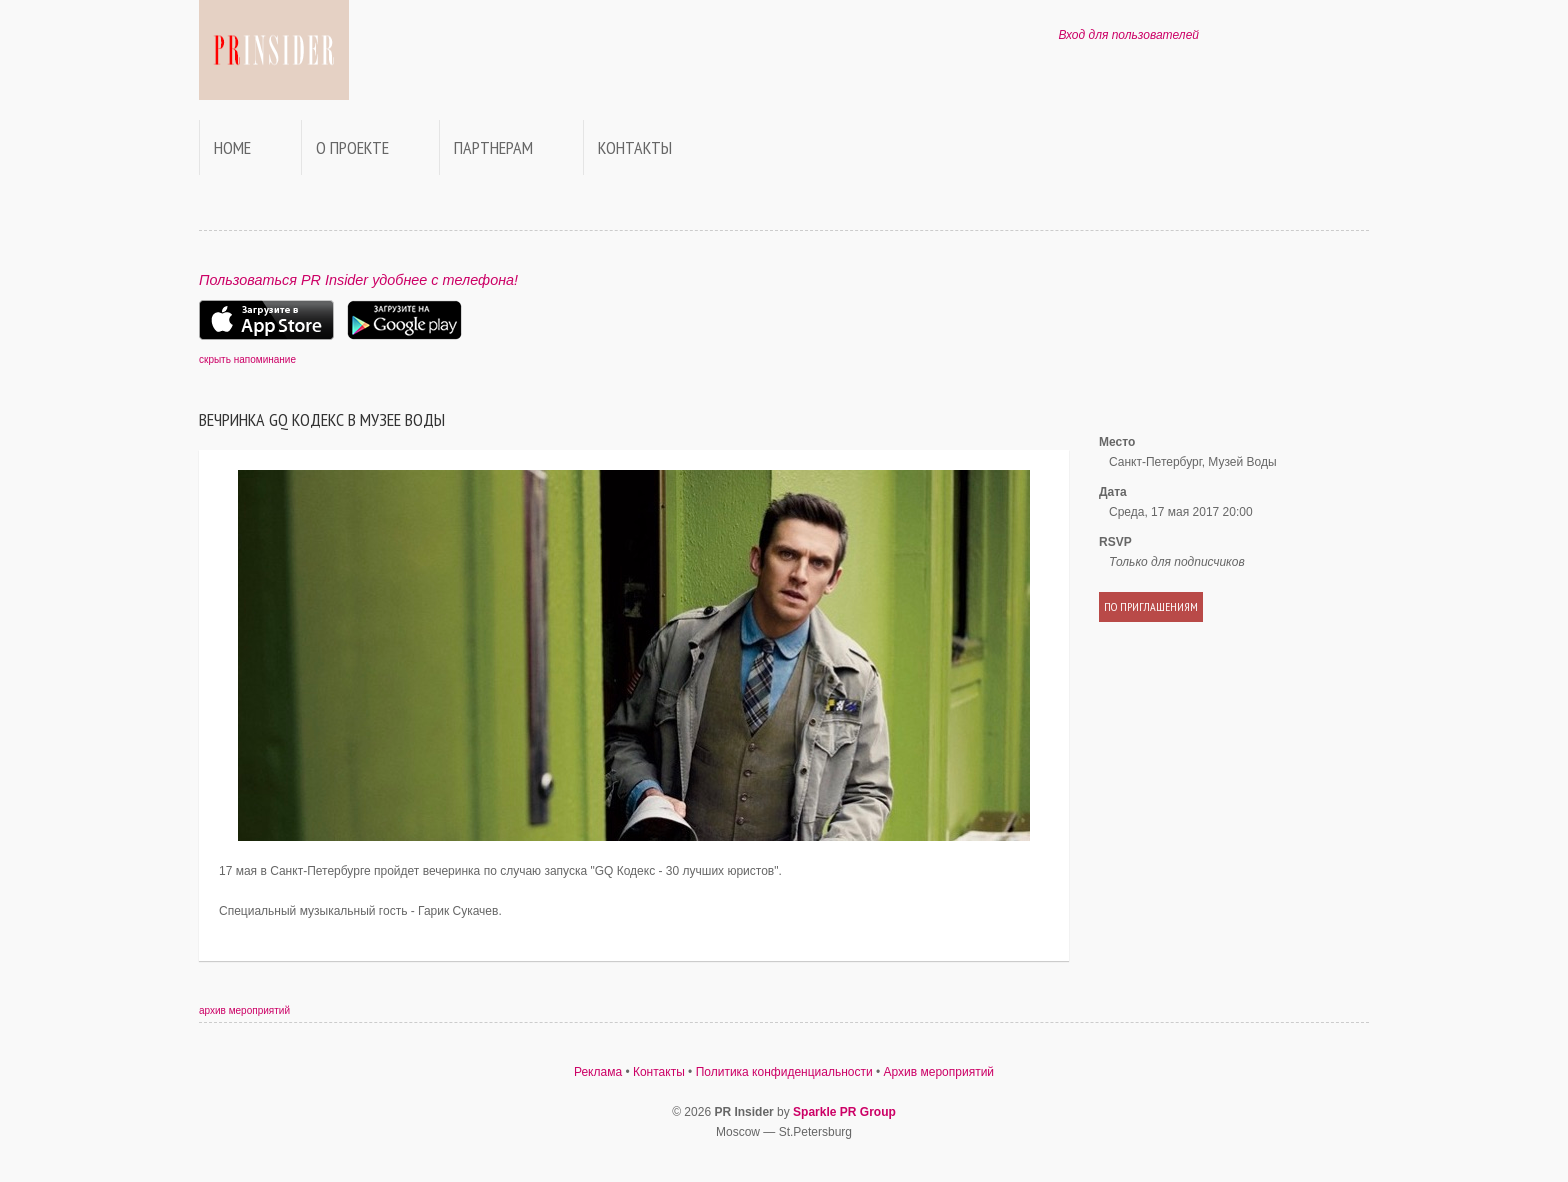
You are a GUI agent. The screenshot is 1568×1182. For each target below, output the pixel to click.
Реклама (598, 1072)
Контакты (635, 147)
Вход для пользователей (1128, 35)
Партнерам (493, 147)
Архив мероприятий (939, 1072)
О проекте (352, 147)
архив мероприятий (244, 1010)
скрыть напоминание (247, 359)
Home (232, 147)
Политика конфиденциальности (784, 1072)
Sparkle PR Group (844, 1112)
